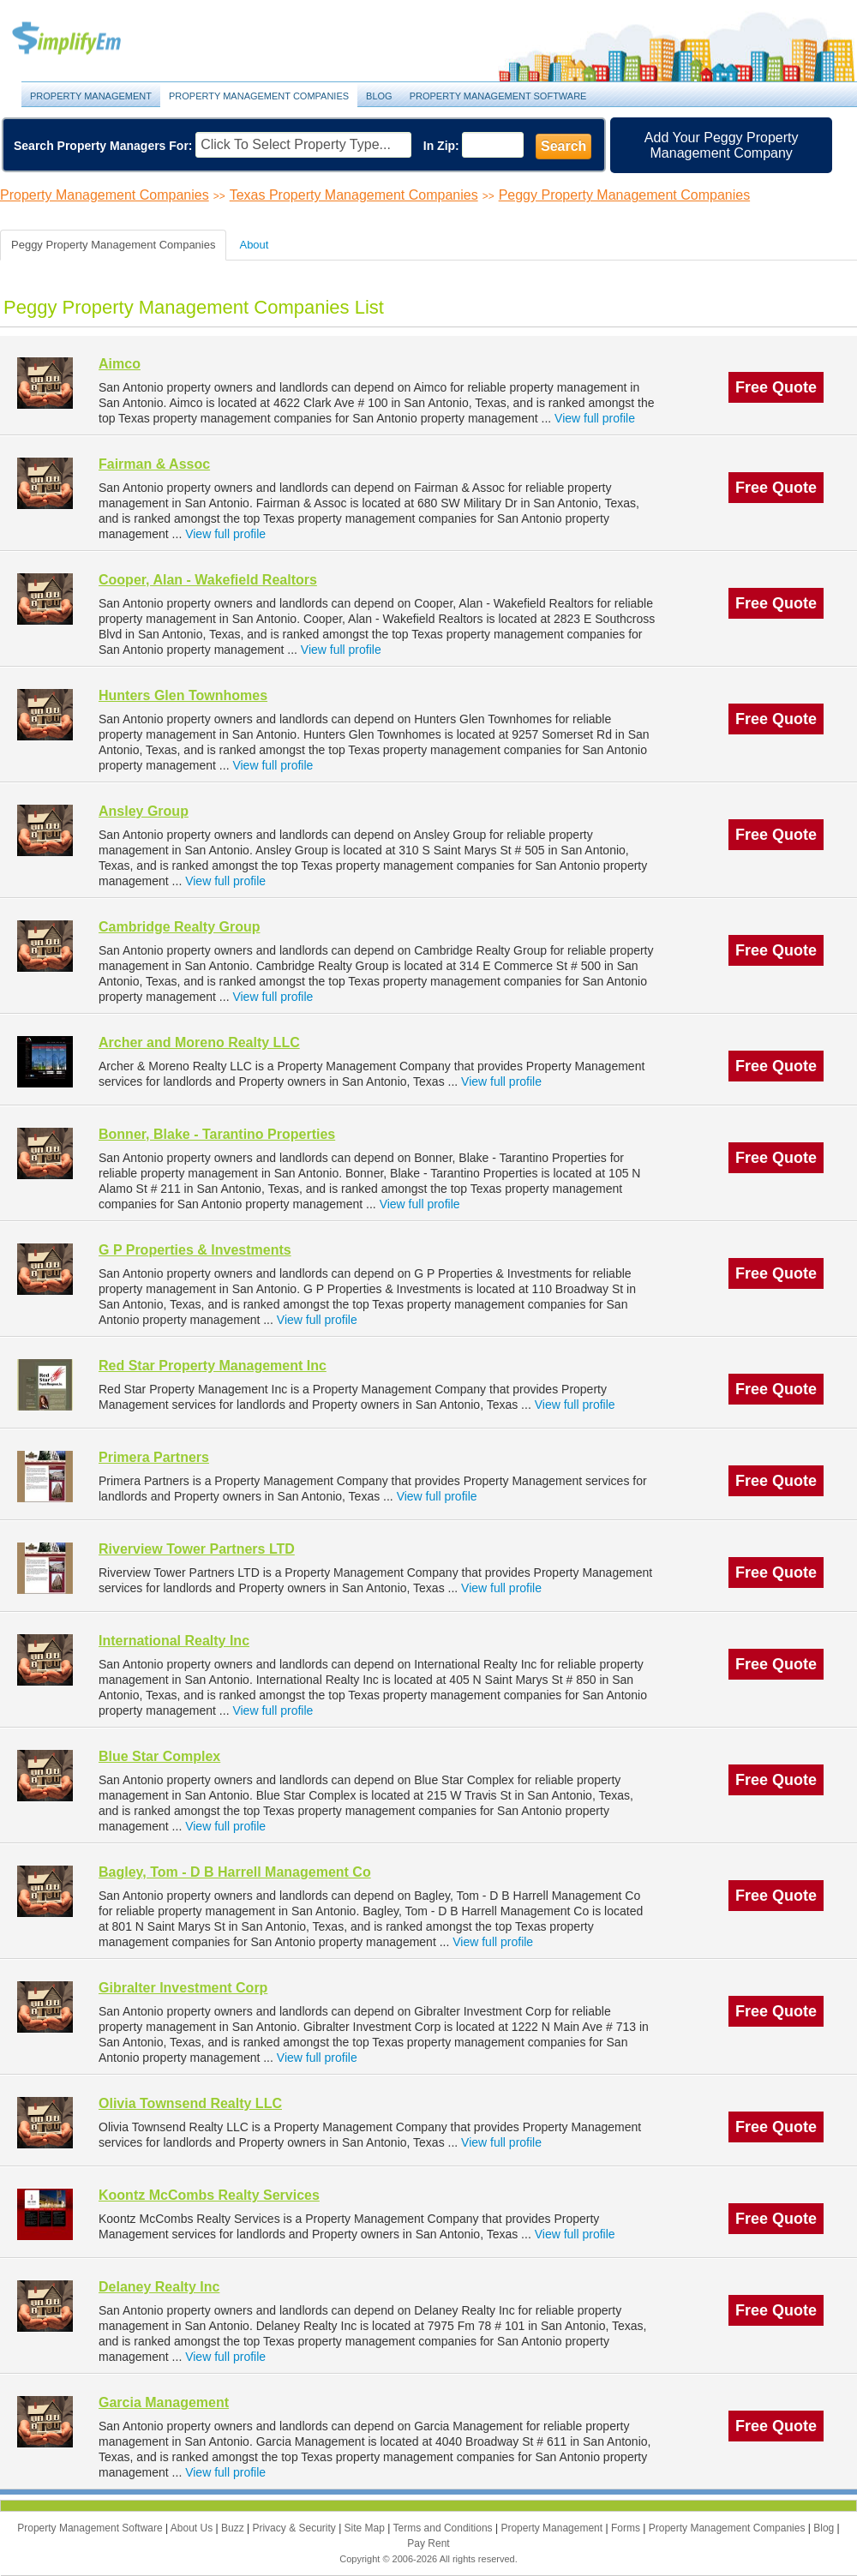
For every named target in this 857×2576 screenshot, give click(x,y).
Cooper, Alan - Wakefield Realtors (208, 579)
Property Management (85, 39)
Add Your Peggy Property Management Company (721, 145)
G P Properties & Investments (195, 1250)
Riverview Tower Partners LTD (197, 1549)
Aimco (120, 363)
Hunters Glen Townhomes (183, 695)
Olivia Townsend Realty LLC (190, 2103)
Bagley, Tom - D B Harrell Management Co (235, 1872)
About (253, 244)
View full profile (594, 418)
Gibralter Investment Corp (183, 1987)
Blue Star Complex (159, 1756)
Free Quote (776, 387)
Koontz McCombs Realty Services (209, 2195)
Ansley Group (144, 811)
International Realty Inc (174, 1640)
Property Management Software (498, 96)
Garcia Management (164, 2402)
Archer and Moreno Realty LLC (199, 1042)
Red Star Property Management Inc (213, 1365)
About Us (193, 2528)
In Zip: (441, 146)
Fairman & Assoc (154, 464)
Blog (379, 96)
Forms (627, 2528)
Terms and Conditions (444, 2528)
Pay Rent (428, 2543)
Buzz (234, 2528)
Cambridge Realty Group (179, 927)
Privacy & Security (295, 2528)
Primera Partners (154, 1457)
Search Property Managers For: (103, 146)
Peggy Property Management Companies (625, 195)
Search (563, 146)
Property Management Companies (259, 96)
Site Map (366, 2528)
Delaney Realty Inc (159, 2286)
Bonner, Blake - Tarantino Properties (217, 1134)
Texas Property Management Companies (354, 195)
